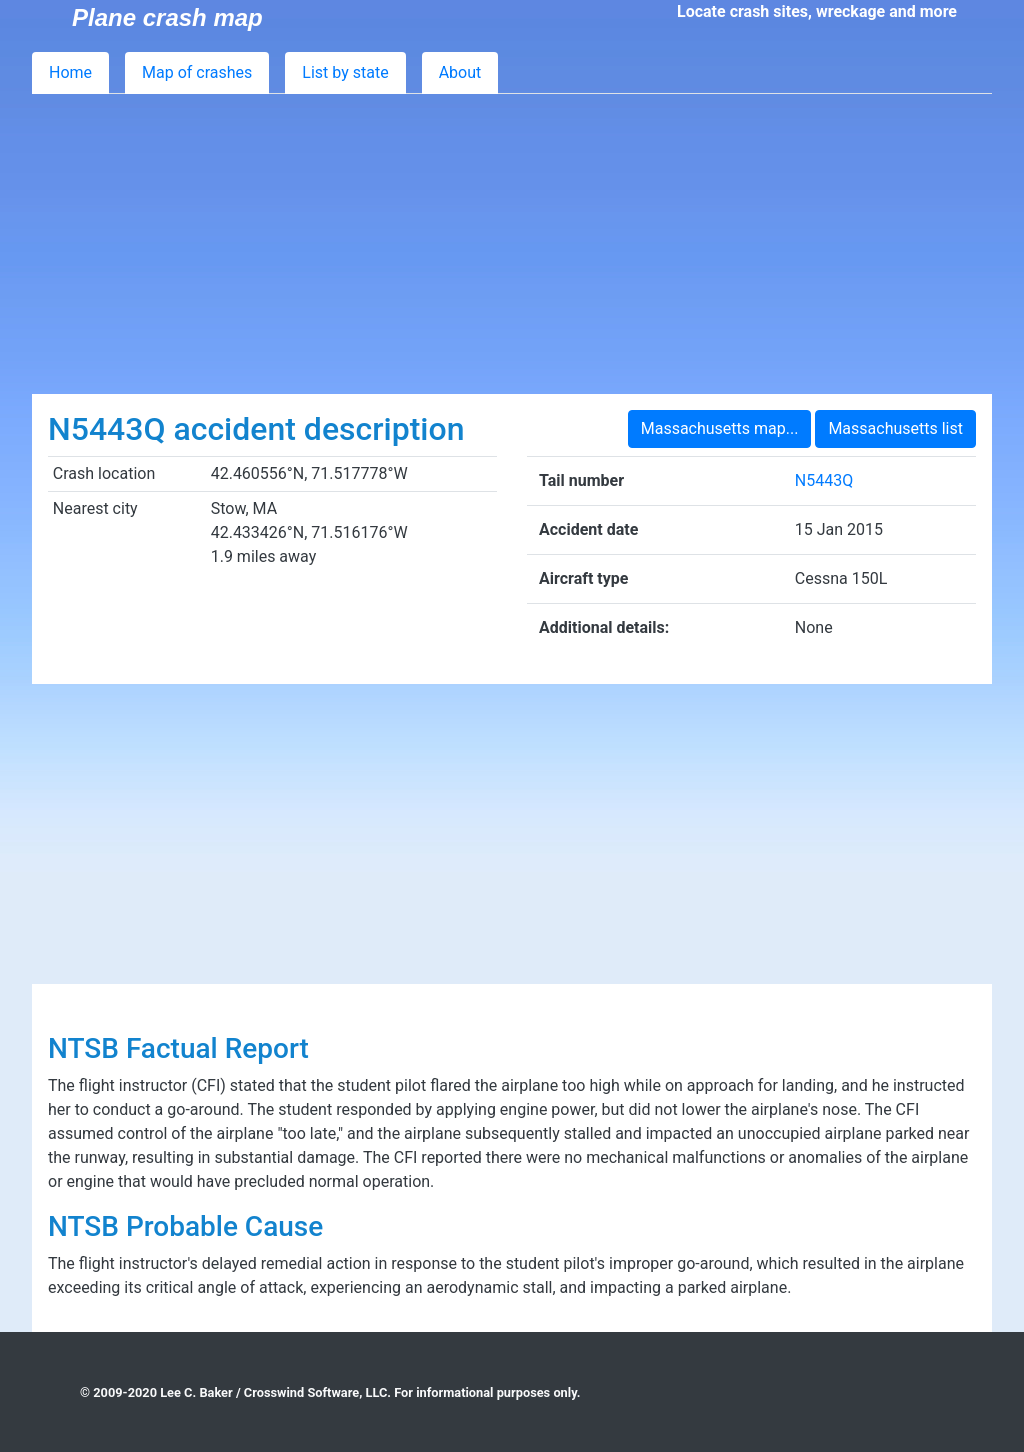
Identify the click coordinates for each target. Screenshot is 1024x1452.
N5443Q (824, 480)
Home (70, 72)
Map (197, 72)
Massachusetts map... (720, 428)
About (460, 72)
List (345, 72)
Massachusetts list (895, 428)
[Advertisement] (512, 244)
